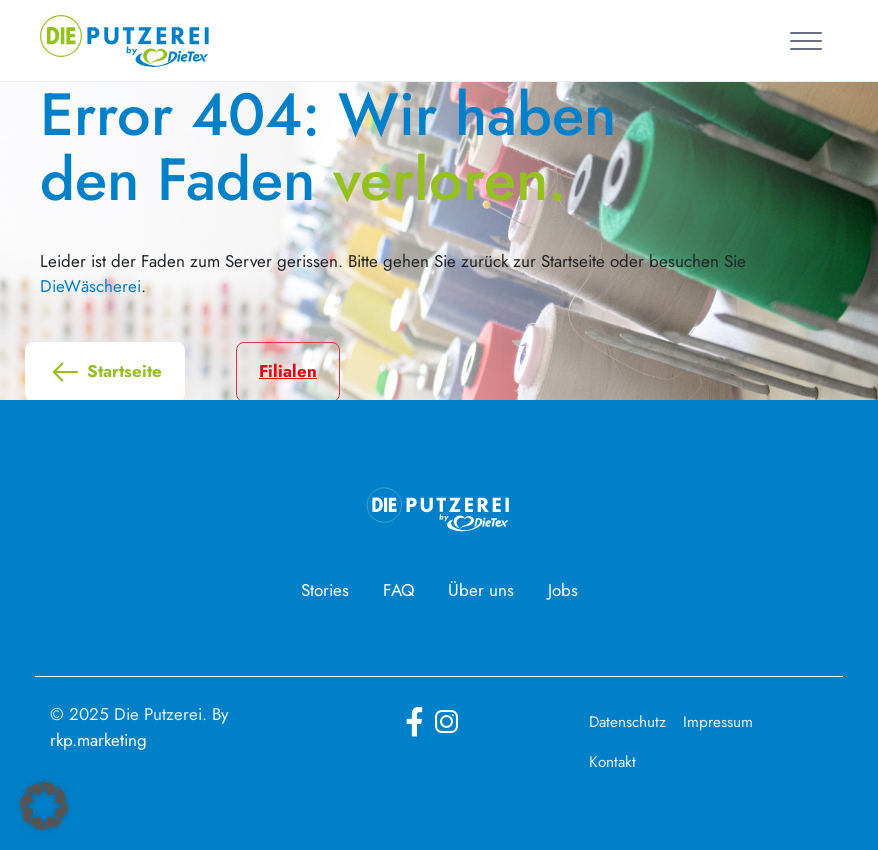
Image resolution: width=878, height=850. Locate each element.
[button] (44, 806)
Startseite (105, 372)
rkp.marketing (98, 740)
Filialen (288, 371)
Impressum (718, 722)
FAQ (398, 590)
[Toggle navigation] (809, 40)
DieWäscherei (90, 286)
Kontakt (612, 762)
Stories (325, 590)
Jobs (563, 590)
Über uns (481, 590)
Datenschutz (627, 722)
